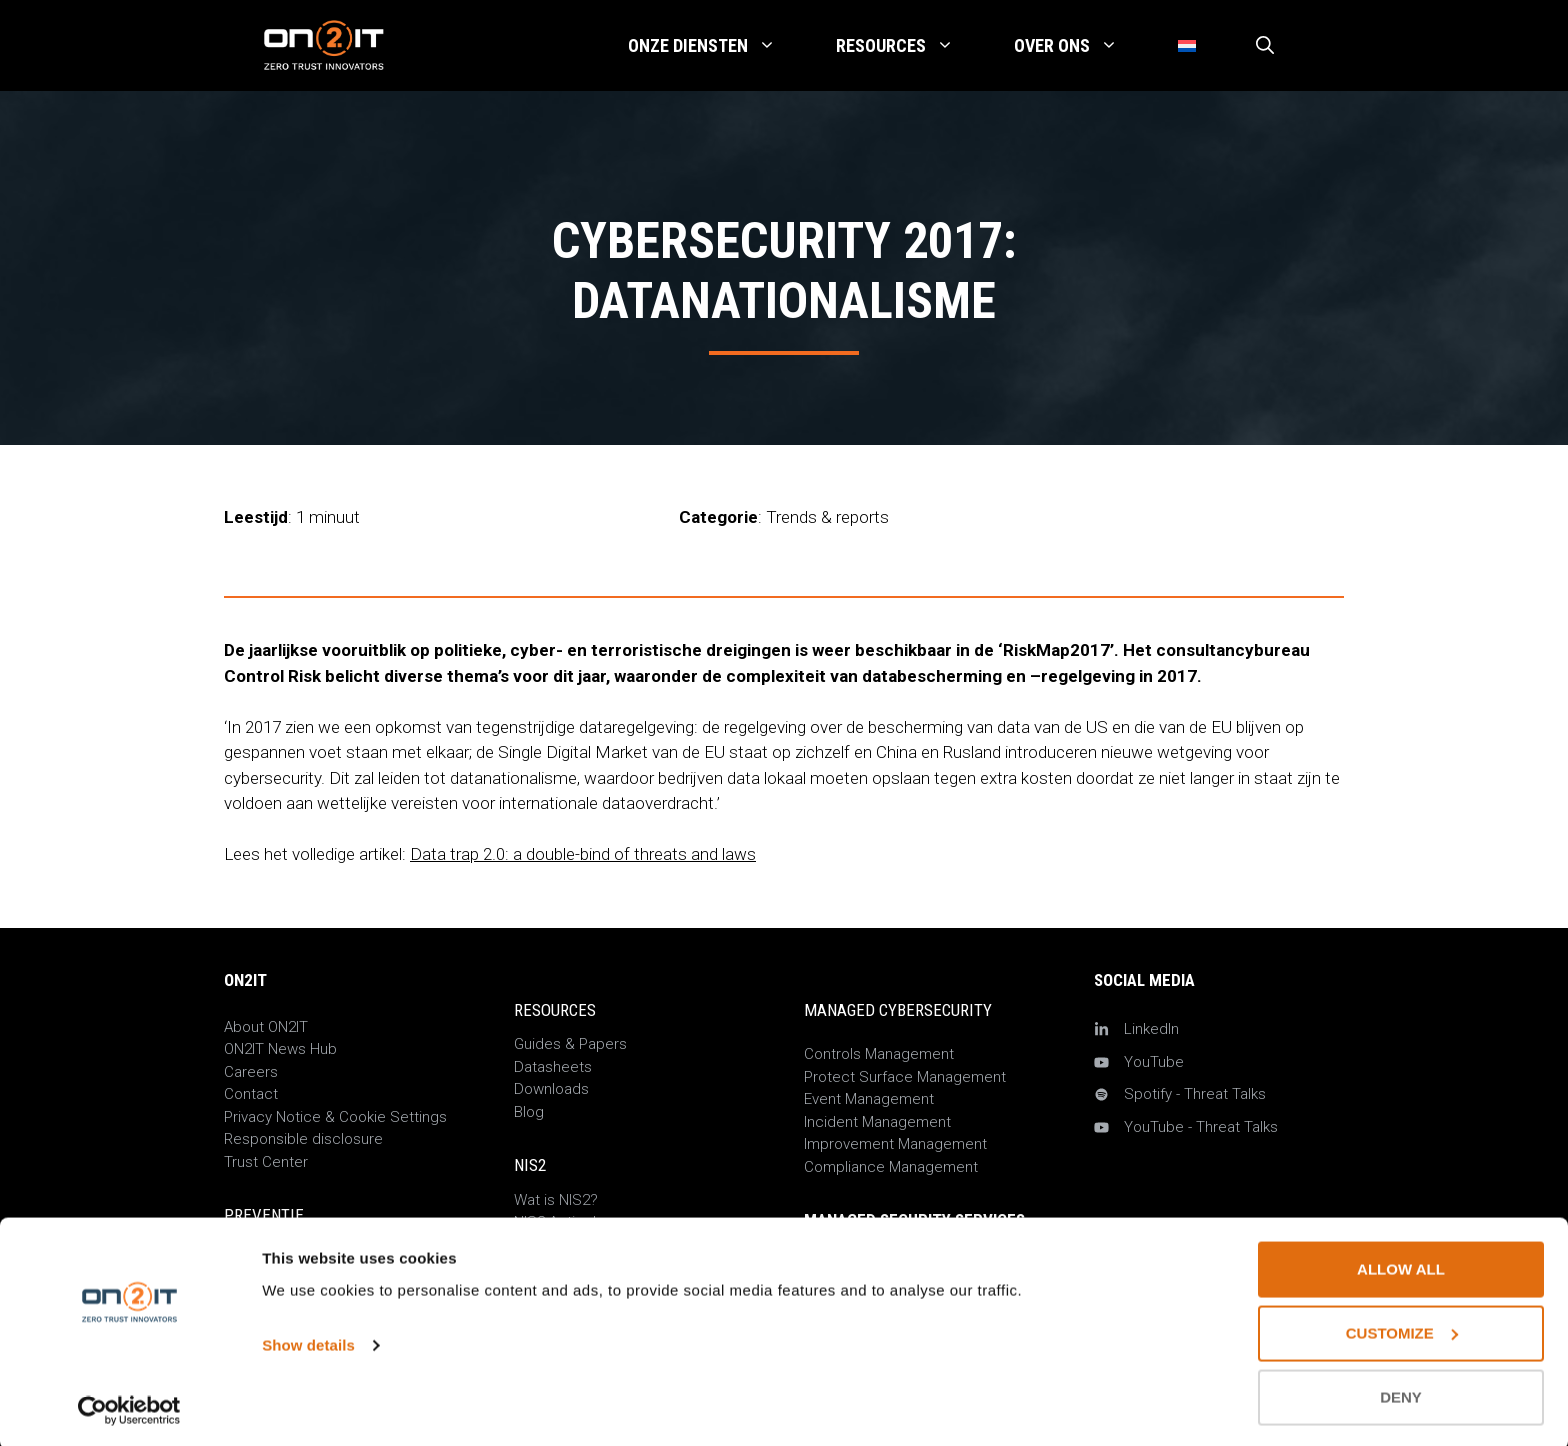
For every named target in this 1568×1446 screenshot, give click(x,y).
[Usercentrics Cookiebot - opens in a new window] (129, 1407)
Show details (308, 1341)
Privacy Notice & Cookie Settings (335, 1117)
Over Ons (1081, 46)
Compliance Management (891, 1167)
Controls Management (879, 1054)
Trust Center (266, 1162)
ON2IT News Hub (280, 1049)
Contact (251, 1094)
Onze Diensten (717, 46)
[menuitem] (1187, 46)
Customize (1402, 1329)
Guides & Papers (570, 1044)
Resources (910, 46)
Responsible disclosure (303, 1139)
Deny (1401, 1393)
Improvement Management (895, 1144)
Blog (529, 1112)
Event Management (869, 1099)
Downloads (551, 1089)
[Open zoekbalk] (1265, 46)
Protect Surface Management (905, 1077)
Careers (251, 1072)
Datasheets (553, 1067)
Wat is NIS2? (556, 1200)
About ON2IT (266, 1027)
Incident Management (877, 1122)
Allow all (1401, 1265)
